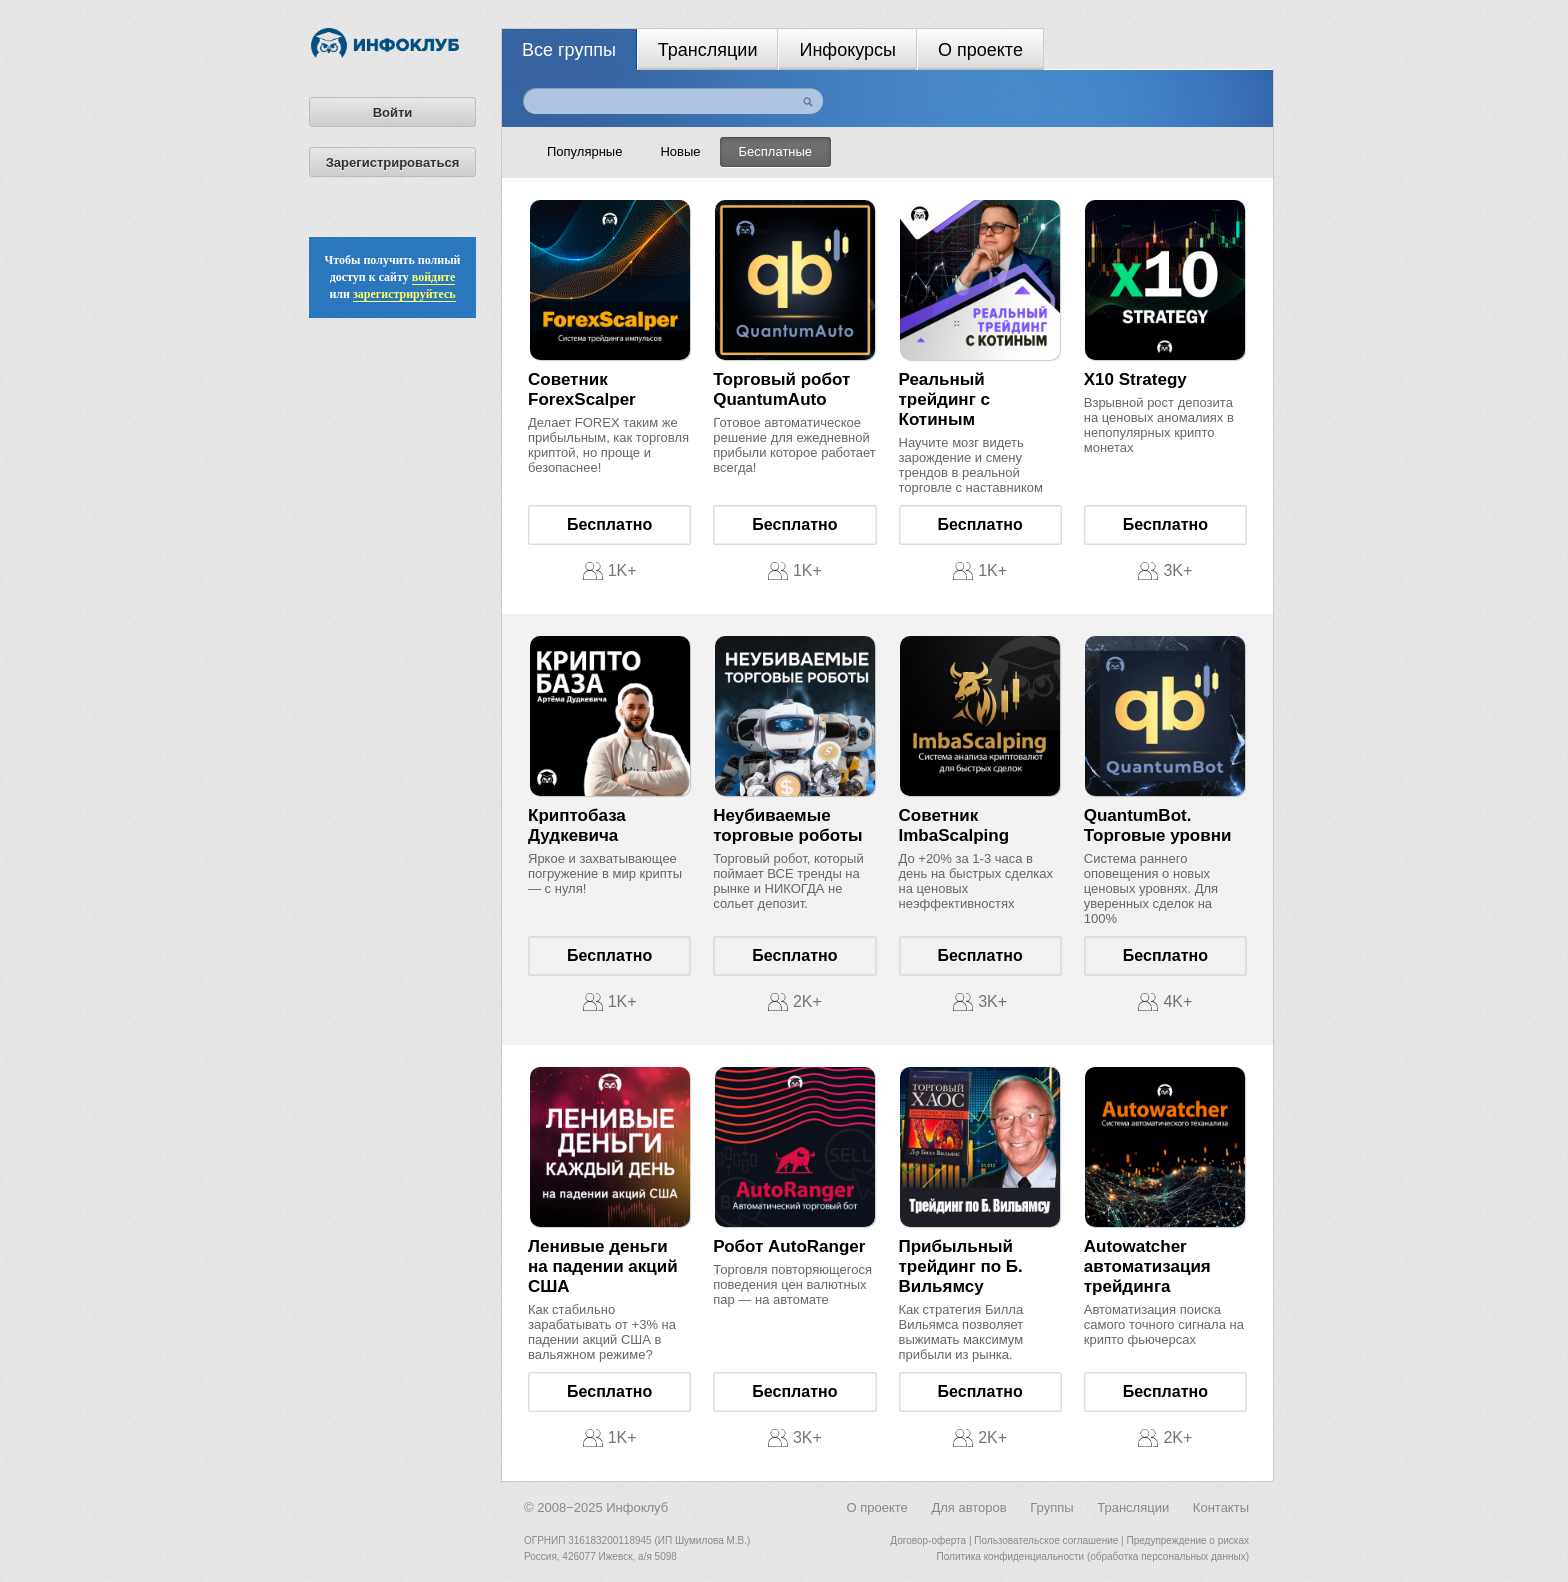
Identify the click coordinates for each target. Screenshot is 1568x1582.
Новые (680, 151)
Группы (1051, 1507)
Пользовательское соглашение (1046, 1540)
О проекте (980, 50)
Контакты (1221, 1507)
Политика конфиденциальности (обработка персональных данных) (1093, 1556)
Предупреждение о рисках (1187, 1540)
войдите (434, 277)
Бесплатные (776, 151)
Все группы (569, 50)
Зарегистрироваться (393, 162)
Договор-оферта (928, 1540)
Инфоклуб (637, 1507)
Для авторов (968, 1507)
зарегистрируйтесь (404, 294)
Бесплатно (609, 524)
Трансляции (708, 50)
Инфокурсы (847, 50)
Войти (393, 112)
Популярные (584, 151)
